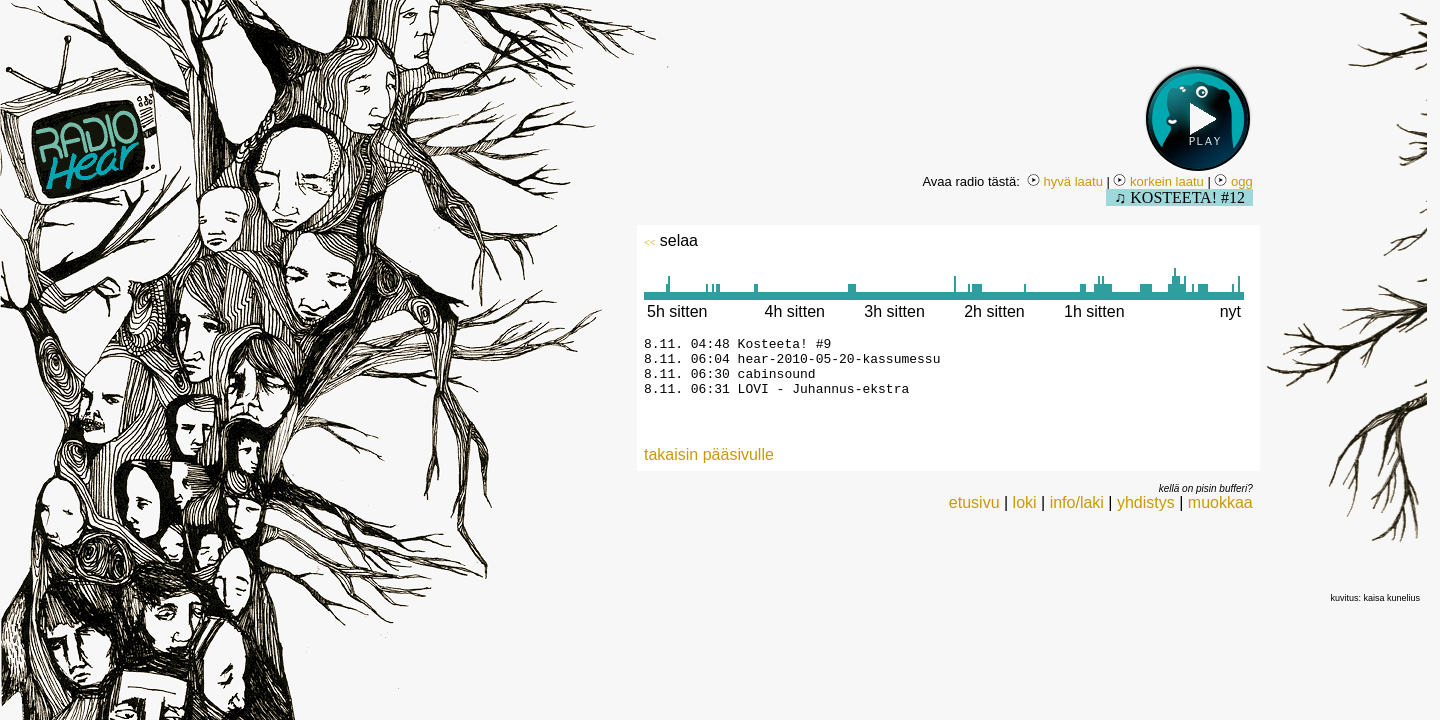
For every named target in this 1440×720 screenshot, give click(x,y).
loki (1025, 514)
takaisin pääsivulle (709, 466)
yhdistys (1146, 514)
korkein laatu (1158, 181)
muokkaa (1220, 514)
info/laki (1077, 514)
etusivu (974, 514)
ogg (1233, 181)
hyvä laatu (1065, 181)
